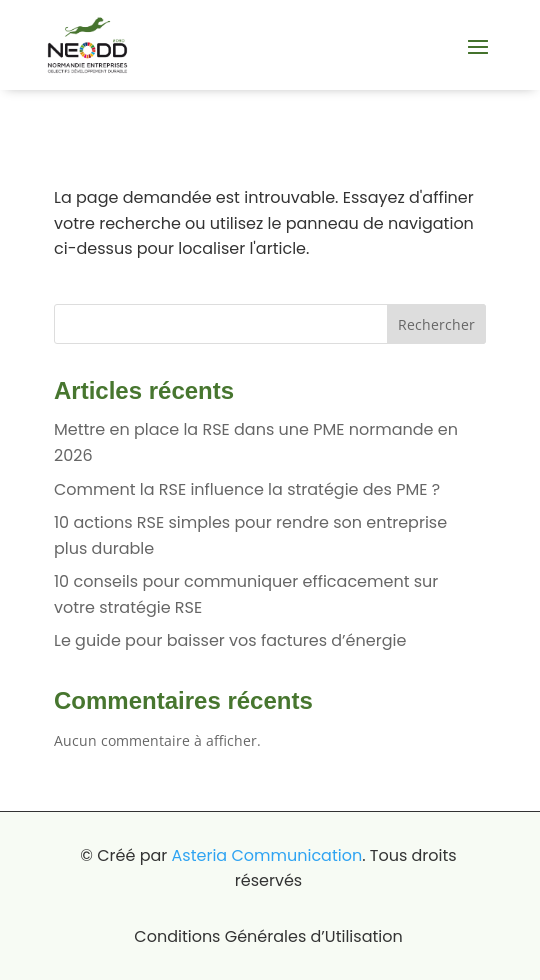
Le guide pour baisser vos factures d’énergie (230, 640)
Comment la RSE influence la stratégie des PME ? (247, 489)
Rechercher (436, 324)
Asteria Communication (267, 855)
